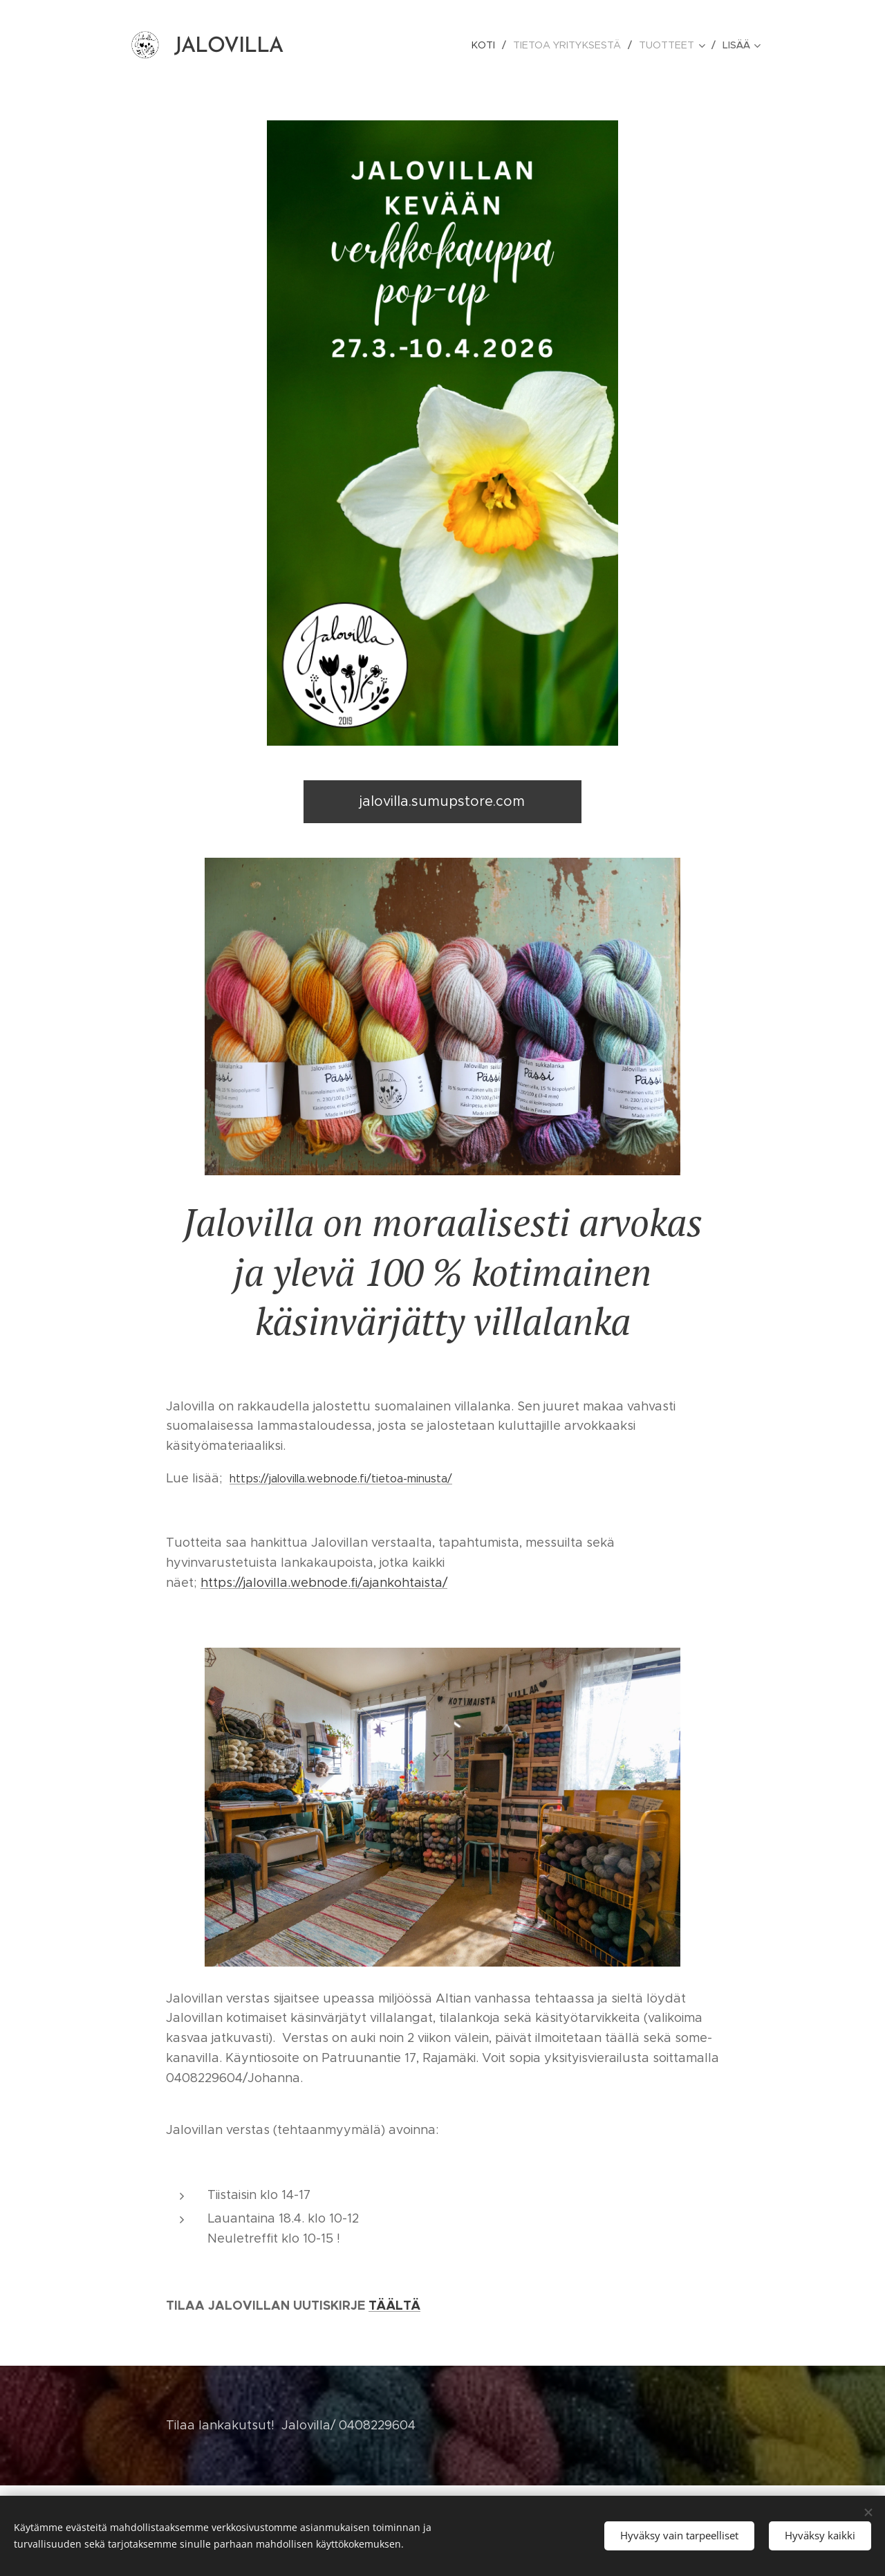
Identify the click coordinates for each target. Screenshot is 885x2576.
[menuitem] (492, 45)
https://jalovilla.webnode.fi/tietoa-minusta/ (341, 1478)
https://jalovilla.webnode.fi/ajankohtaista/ (324, 1582)
